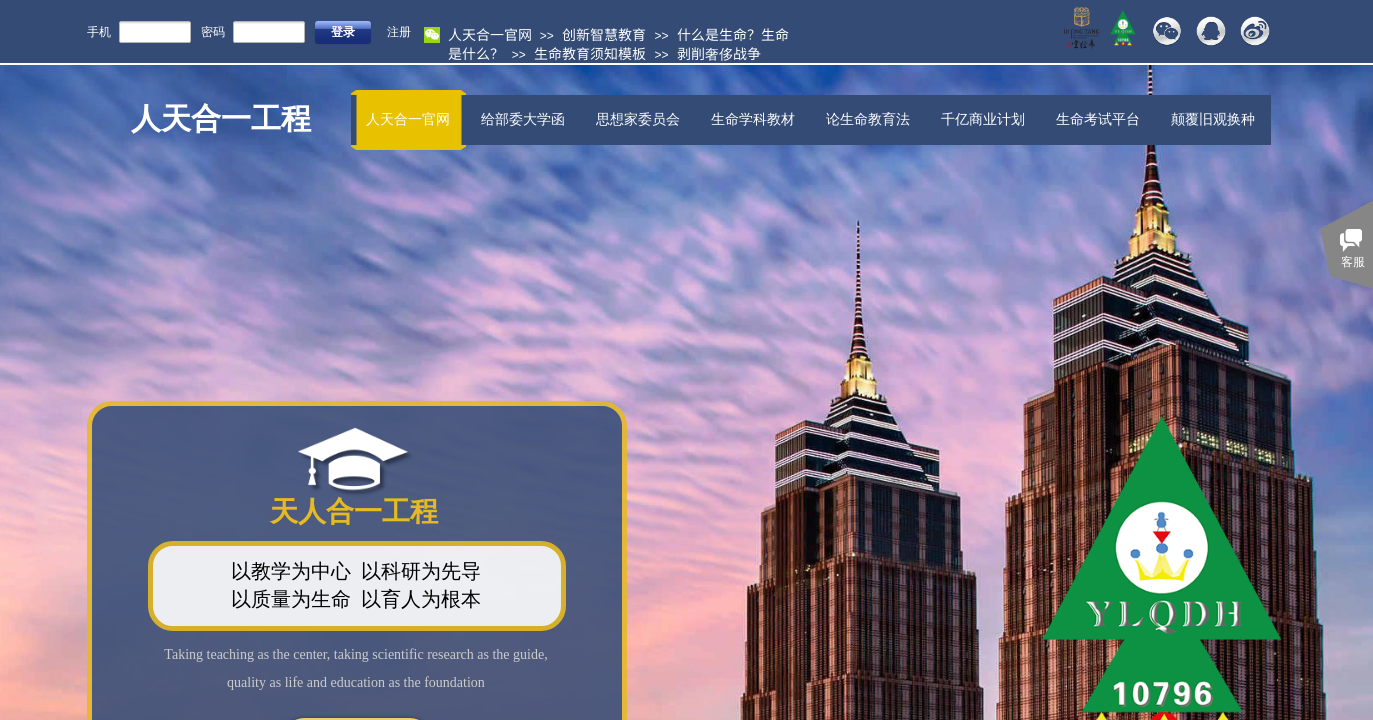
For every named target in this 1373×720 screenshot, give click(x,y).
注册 (399, 32)
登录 (343, 32)
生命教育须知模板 (590, 53)
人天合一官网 (490, 34)
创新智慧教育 (604, 34)
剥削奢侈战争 (719, 53)
